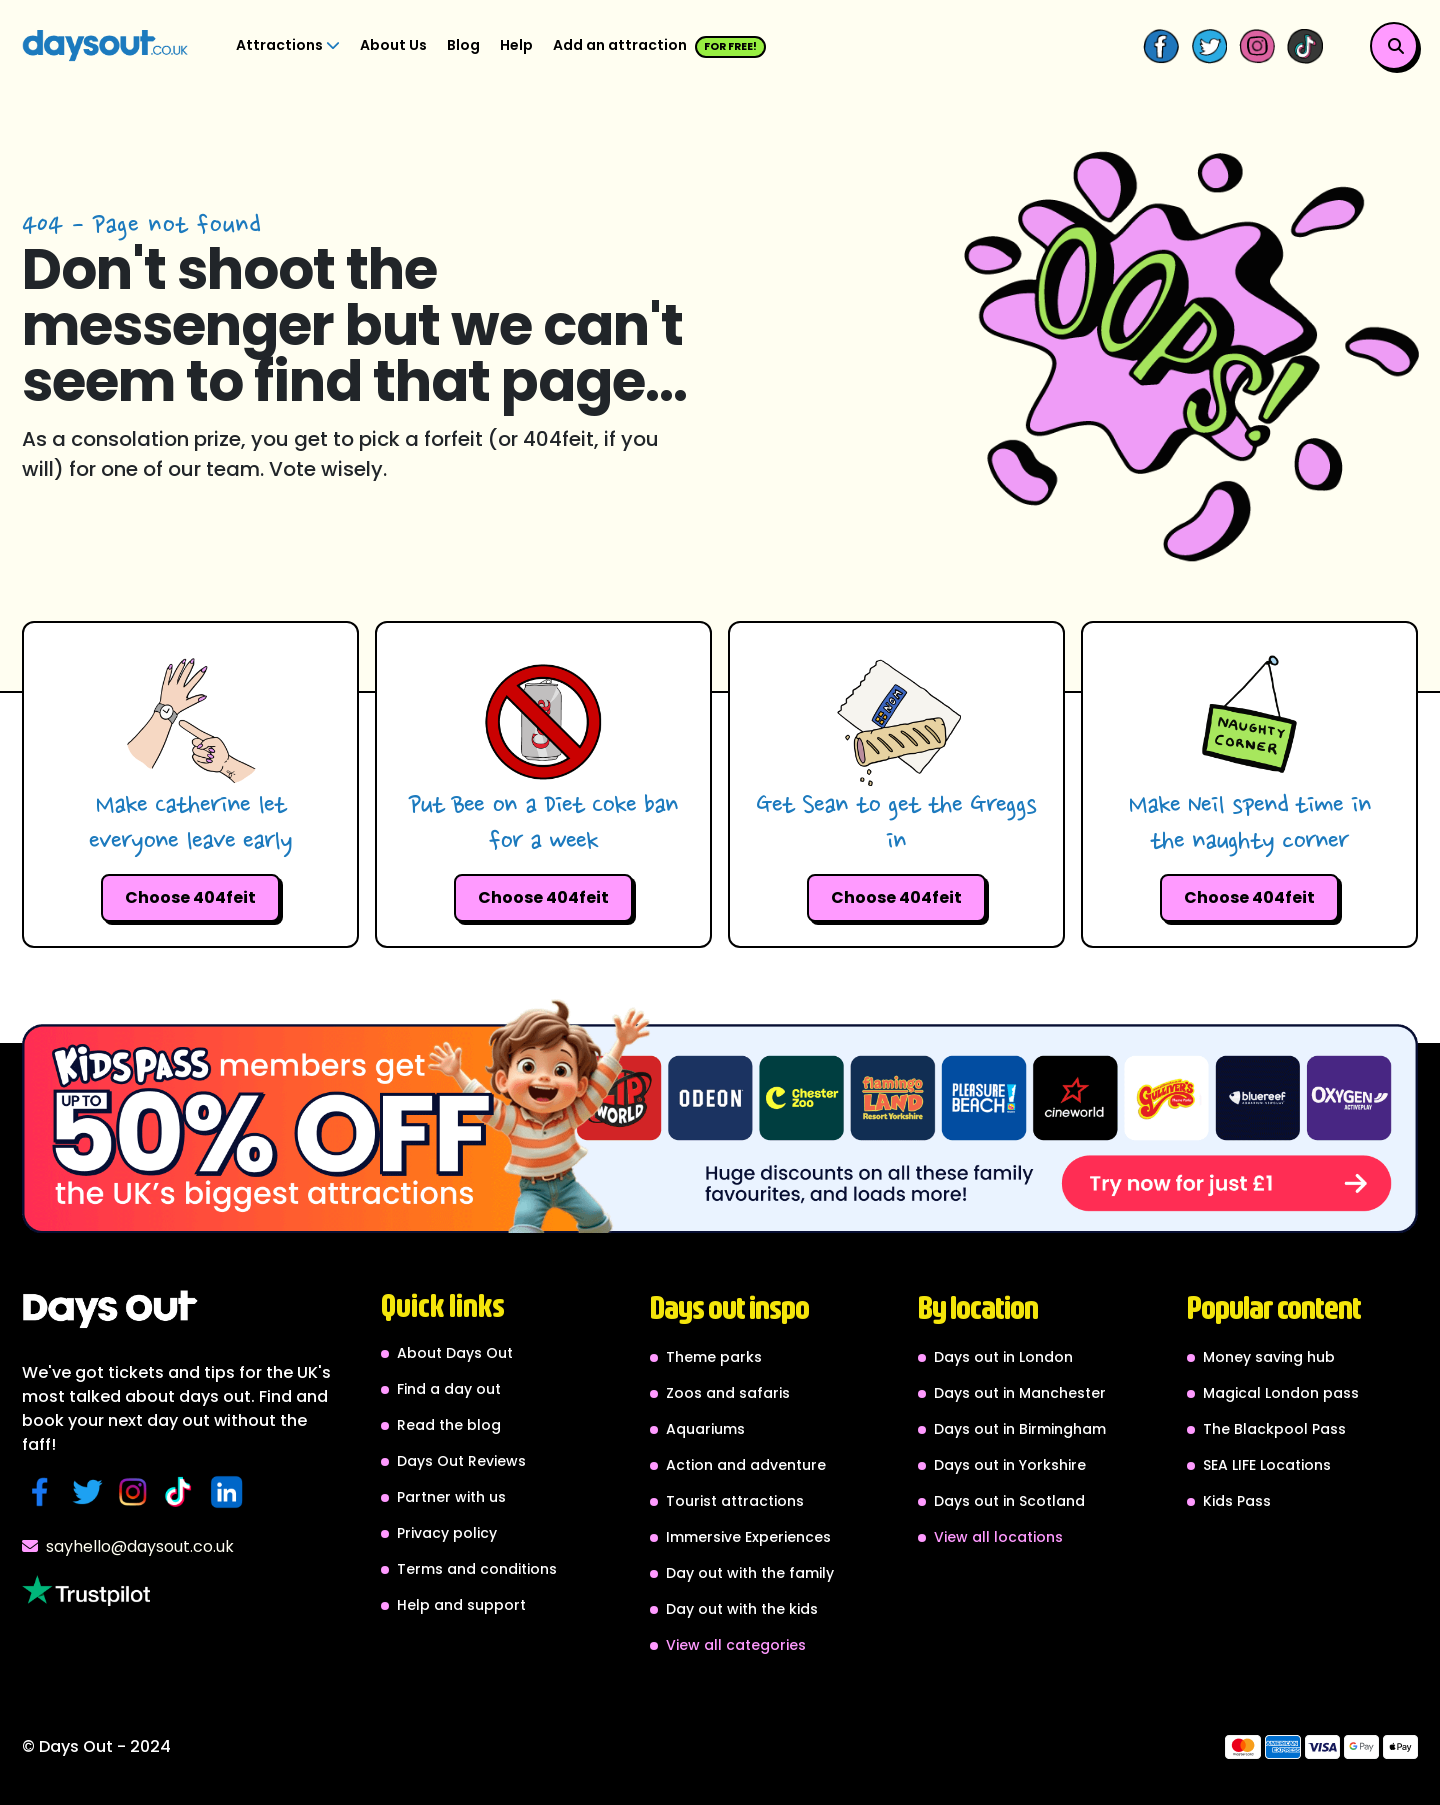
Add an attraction (659, 46)
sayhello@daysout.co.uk (128, 1546)
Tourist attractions (735, 1501)
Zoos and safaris (728, 1393)
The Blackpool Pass (1274, 1429)
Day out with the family (750, 1573)
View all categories (736, 1645)
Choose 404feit (190, 897)
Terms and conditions (477, 1569)
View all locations (998, 1537)
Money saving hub (1269, 1357)
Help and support (461, 1605)
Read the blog (449, 1425)
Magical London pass (1281, 1393)
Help (516, 45)
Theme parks (714, 1357)
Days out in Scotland (1009, 1501)
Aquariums (705, 1429)
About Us (393, 45)
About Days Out (455, 1353)
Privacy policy (447, 1533)
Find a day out (449, 1389)
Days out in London (1003, 1357)
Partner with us (451, 1497)
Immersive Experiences (748, 1537)
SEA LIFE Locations (1267, 1465)
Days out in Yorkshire (1010, 1465)
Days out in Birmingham (1020, 1429)
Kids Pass (1237, 1501)
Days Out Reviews (461, 1461)
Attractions (288, 45)
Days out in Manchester (1020, 1393)
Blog (463, 45)
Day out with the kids (742, 1609)
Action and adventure (746, 1465)
